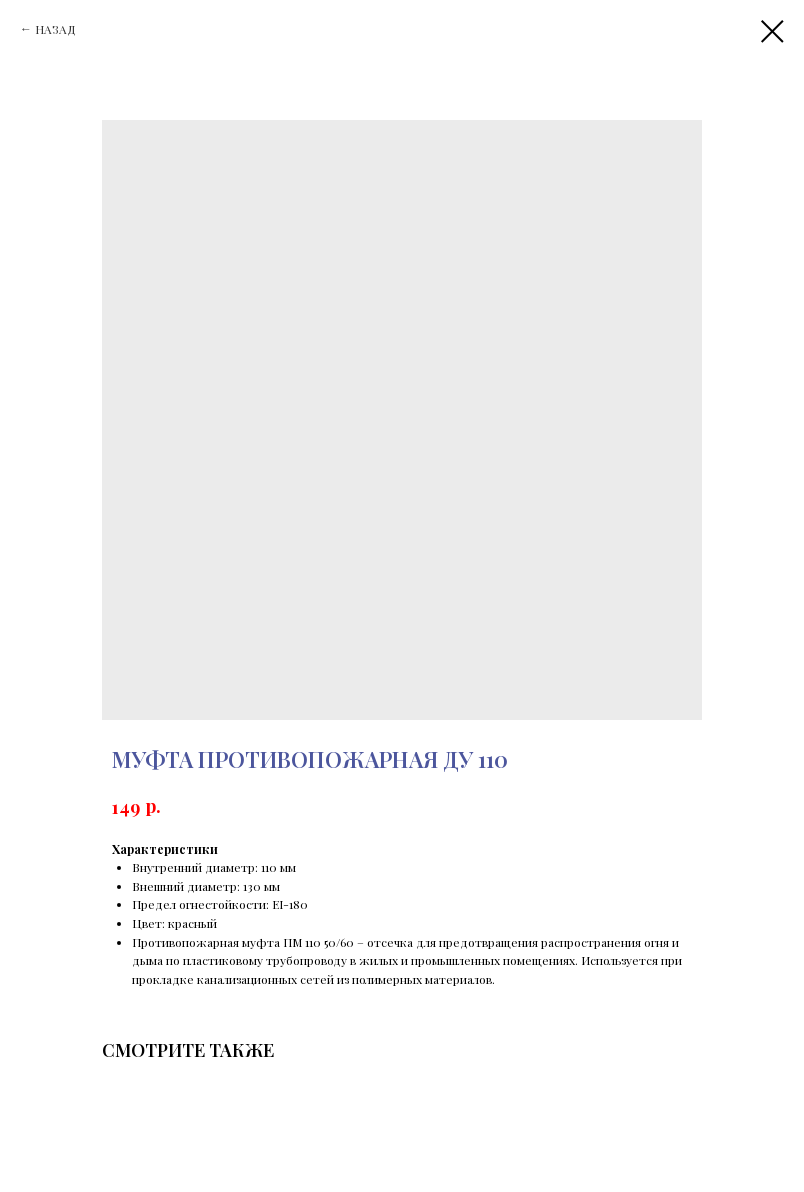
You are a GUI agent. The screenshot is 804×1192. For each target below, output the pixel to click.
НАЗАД (55, 29)
